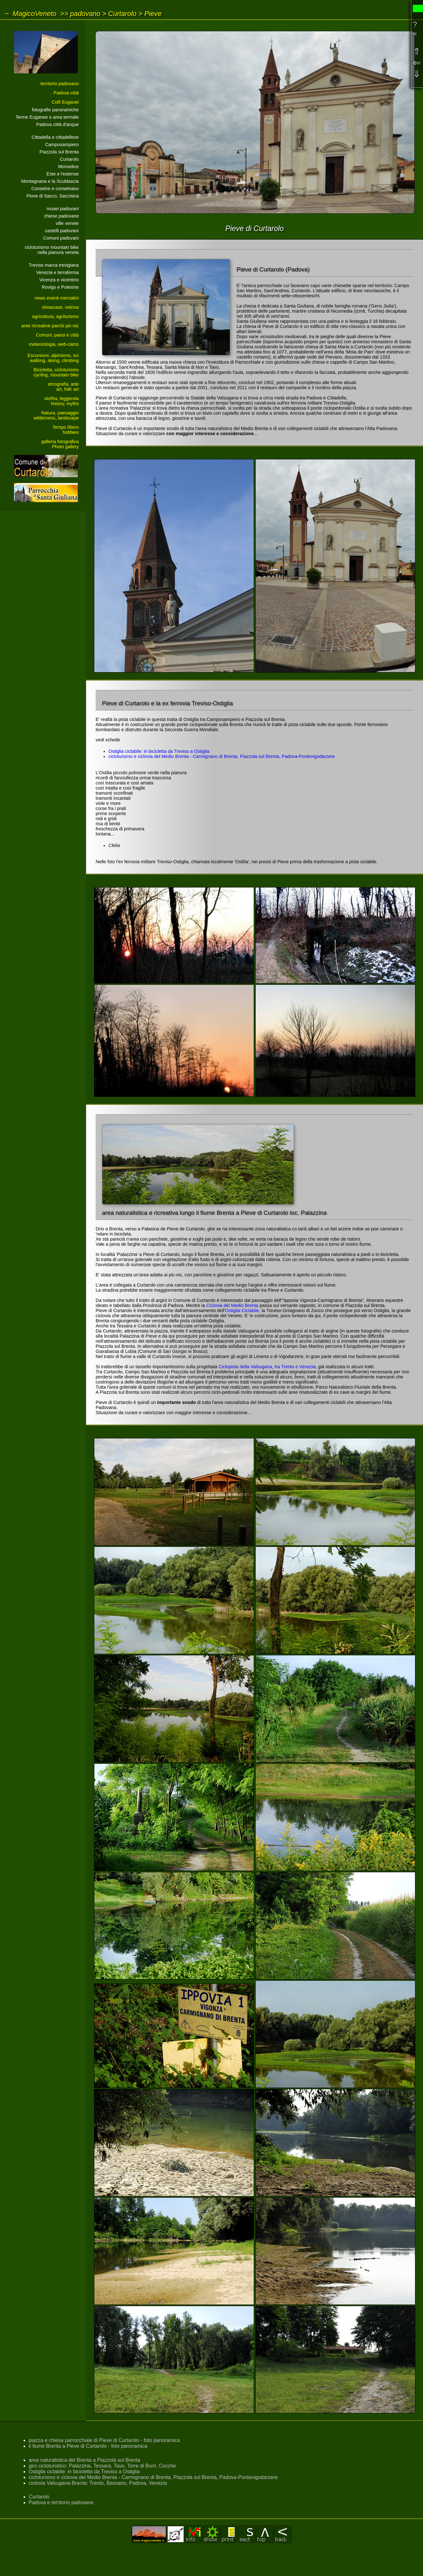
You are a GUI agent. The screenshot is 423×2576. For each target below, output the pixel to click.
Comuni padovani (61, 238)
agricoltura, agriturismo (55, 316)
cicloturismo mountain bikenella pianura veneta (52, 250)
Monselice (68, 166)
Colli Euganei (65, 102)
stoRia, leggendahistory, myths (61, 401)
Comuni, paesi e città (57, 335)
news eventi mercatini (57, 298)
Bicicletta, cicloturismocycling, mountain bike (56, 372)
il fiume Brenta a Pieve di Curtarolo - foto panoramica (88, 2446)
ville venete (67, 223)
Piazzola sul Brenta (59, 151)
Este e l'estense (63, 173)
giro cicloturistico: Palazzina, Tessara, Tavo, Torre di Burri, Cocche (102, 2465)
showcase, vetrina (60, 307)
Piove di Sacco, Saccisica (52, 195)
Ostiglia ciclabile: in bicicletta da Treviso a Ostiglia (158, 751)
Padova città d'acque (57, 124)
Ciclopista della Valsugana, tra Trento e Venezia (267, 1366)
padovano (85, 14)
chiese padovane (61, 216)
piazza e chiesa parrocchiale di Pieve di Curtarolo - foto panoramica (104, 2440)
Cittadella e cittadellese (55, 137)
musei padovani (63, 208)
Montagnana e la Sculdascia (50, 181)
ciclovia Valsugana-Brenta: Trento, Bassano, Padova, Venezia (98, 2483)
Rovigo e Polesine (60, 287)
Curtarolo (122, 14)
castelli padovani (62, 230)
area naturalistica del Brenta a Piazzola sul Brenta (84, 2460)
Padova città (66, 92)
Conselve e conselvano (55, 188)
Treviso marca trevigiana (54, 265)
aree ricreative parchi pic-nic (50, 325)
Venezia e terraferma (57, 272)
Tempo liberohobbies (66, 430)
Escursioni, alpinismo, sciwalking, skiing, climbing (53, 358)
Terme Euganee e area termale (47, 117)
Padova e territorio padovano (61, 2502)
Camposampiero (62, 144)
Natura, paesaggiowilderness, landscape (56, 415)
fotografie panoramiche (55, 109)
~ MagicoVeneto (30, 14)
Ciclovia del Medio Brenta (232, 1305)
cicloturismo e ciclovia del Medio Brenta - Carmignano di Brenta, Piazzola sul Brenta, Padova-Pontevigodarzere (221, 756)
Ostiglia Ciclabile (242, 1310)
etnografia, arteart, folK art (63, 387)
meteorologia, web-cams (54, 344)
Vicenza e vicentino (59, 279)
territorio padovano (59, 83)
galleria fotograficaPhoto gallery (60, 444)
